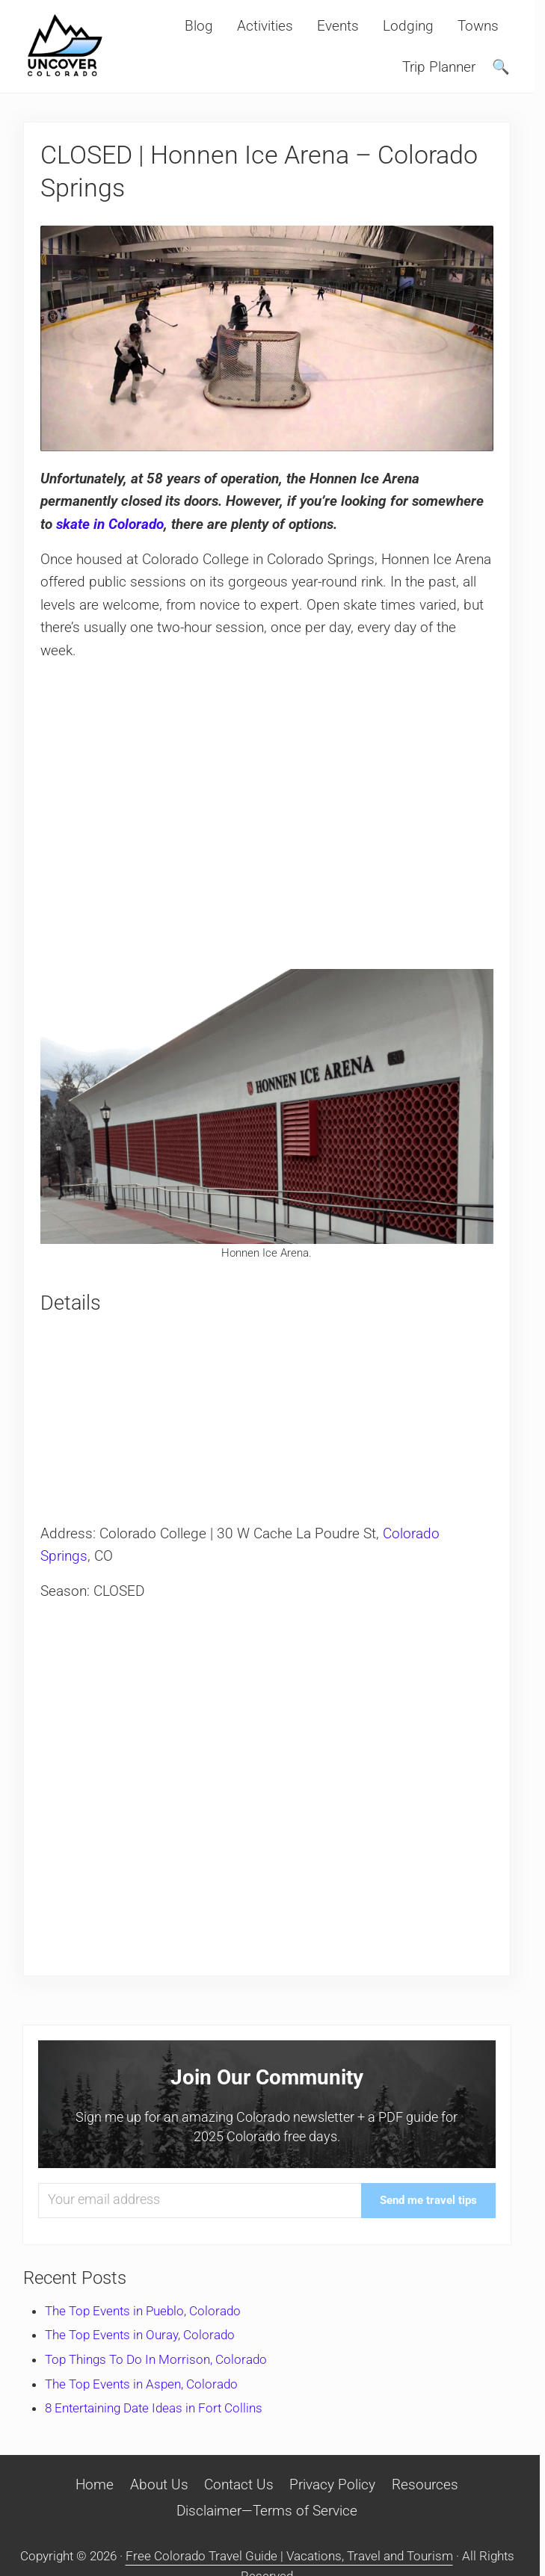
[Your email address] (199, 2200)
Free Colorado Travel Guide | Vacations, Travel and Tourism (289, 2555)
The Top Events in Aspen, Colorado (141, 2384)
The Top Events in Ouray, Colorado (140, 2334)
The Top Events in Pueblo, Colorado (143, 2310)
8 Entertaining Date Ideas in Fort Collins (153, 2407)
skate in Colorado (110, 524)
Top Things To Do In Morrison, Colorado (156, 2359)
